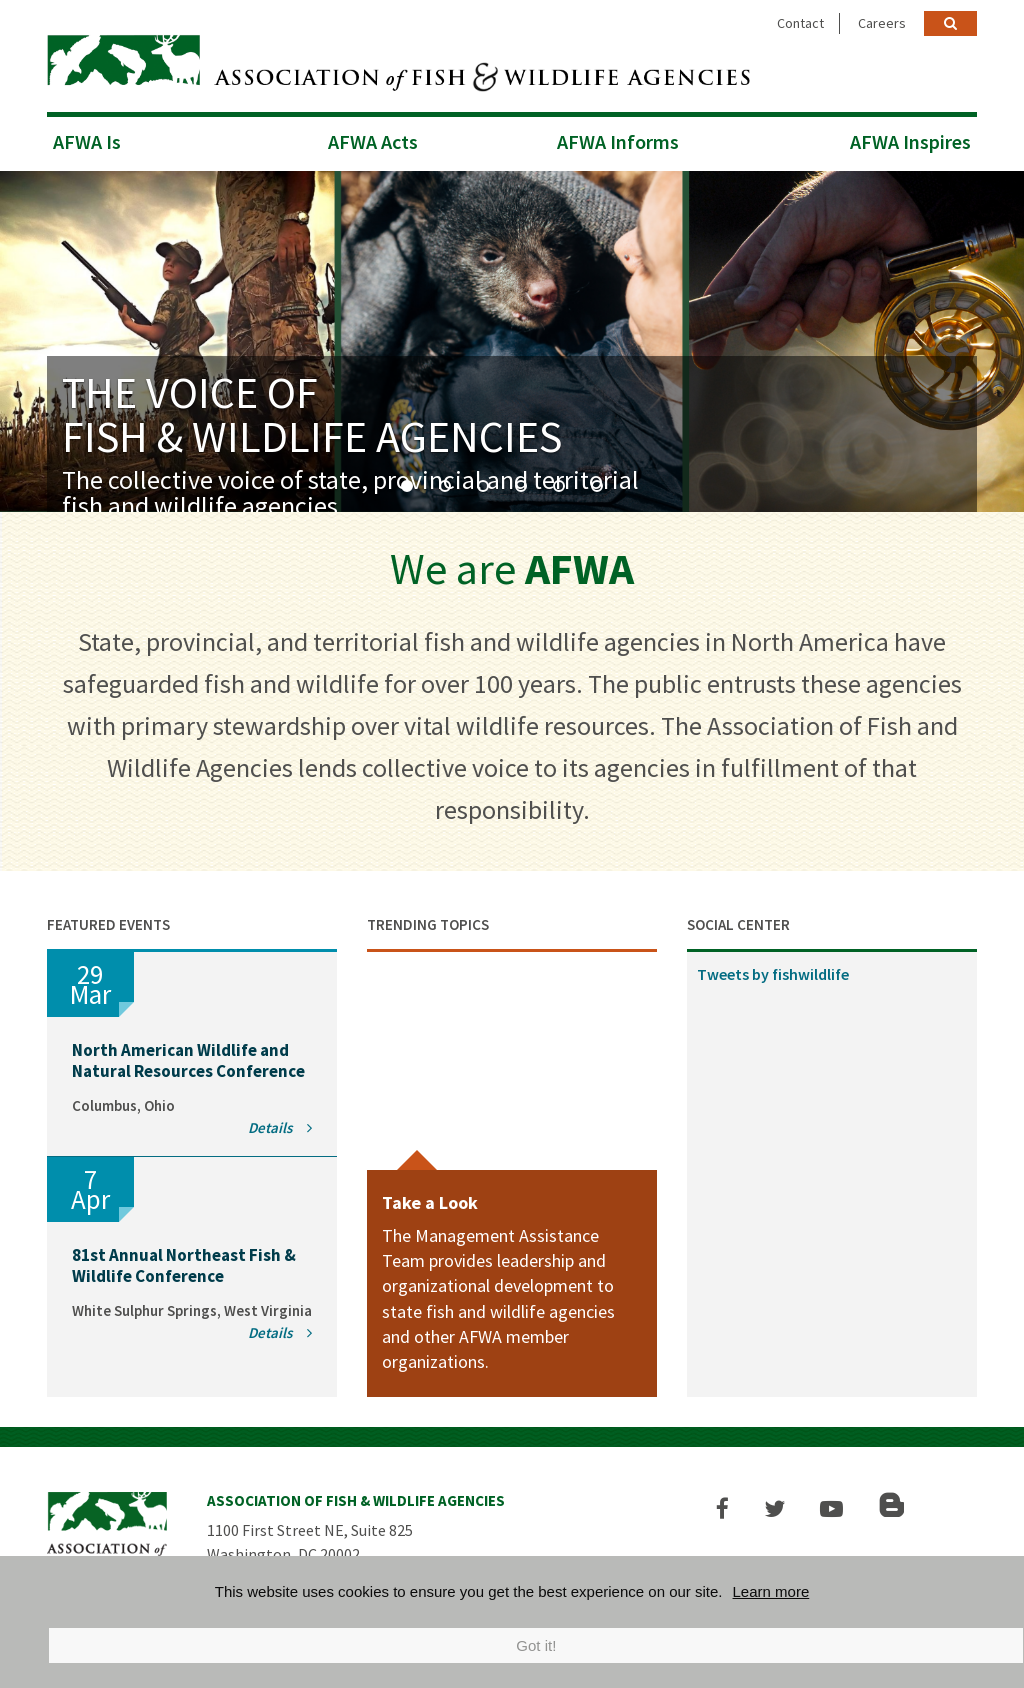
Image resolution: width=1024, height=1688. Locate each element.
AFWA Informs (618, 141)
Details (280, 1127)
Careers (882, 23)
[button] (723, 1508)
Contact (800, 23)
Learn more (771, 1591)
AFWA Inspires (910, 141)
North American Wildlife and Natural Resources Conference (188, 1060)
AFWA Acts (373, 141)
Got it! (536, 1645)
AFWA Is (87, 141)
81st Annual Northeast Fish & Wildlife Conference (184, 1265)
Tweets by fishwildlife (773, 974)
